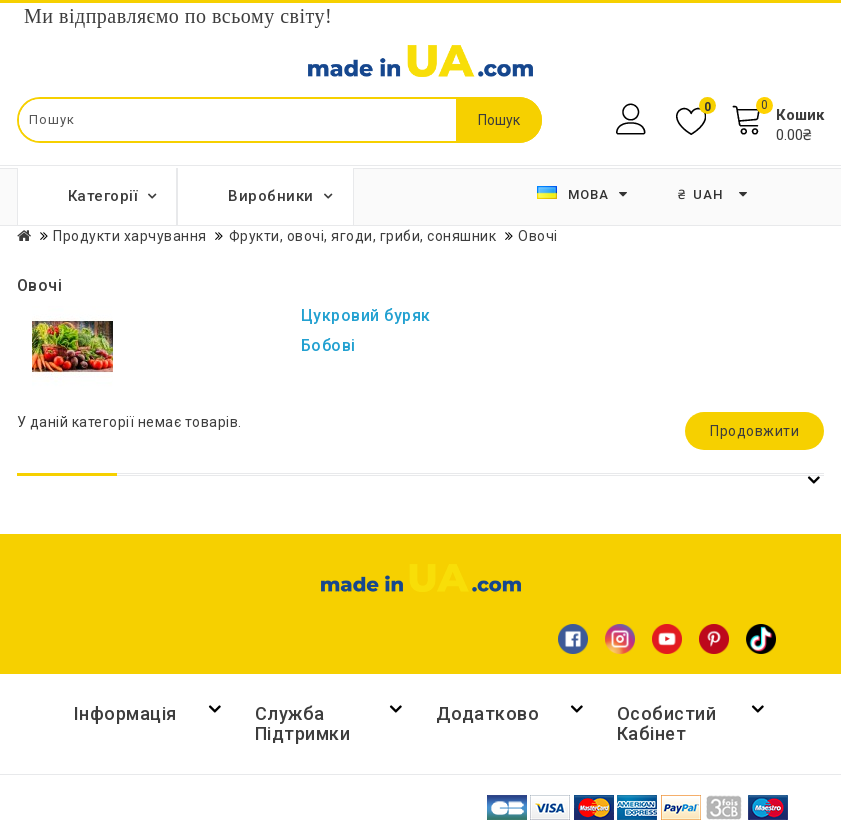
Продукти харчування (130, 236)
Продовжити (754, 431)
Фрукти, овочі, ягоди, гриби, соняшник (363, 236)
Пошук (499, 120)
